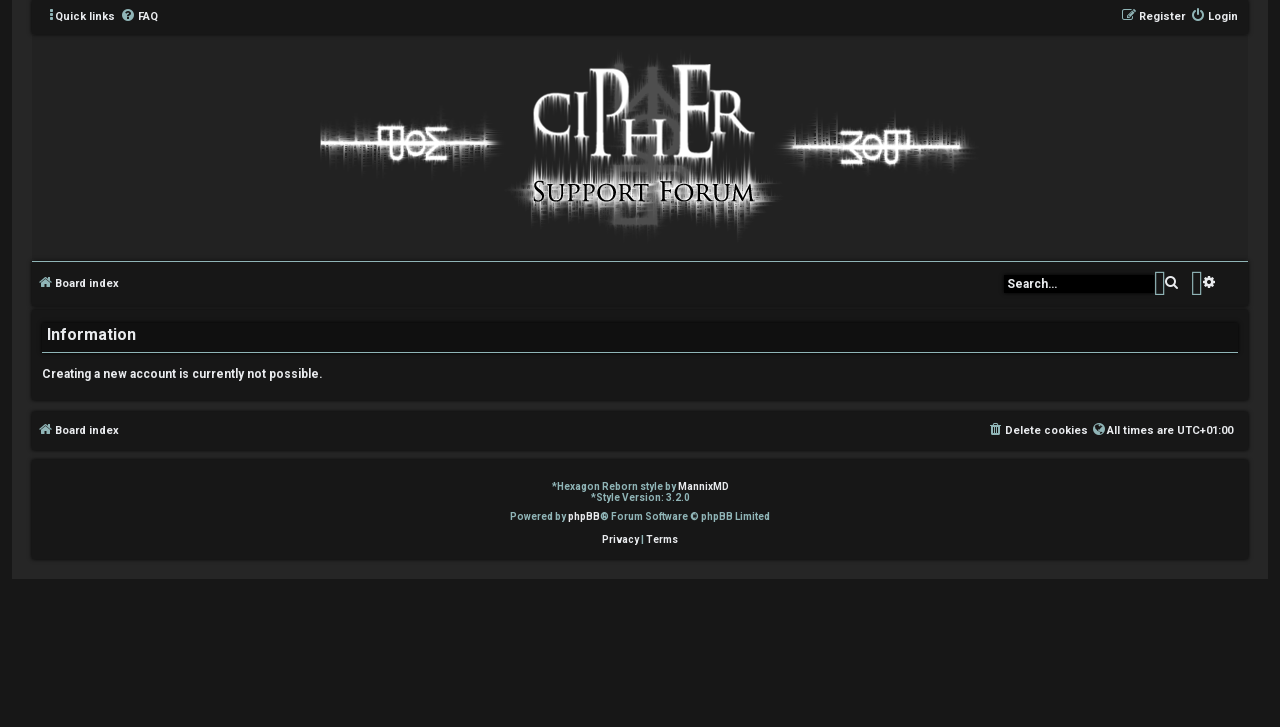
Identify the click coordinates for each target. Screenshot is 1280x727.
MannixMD (703, 486)
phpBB (584, 516)
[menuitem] (139, 17)
